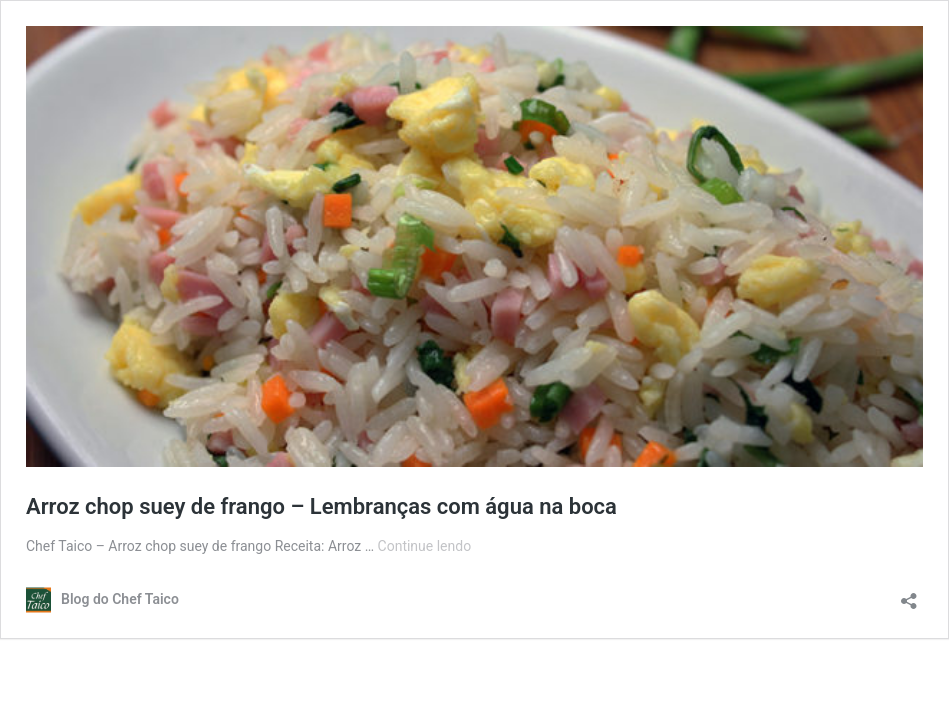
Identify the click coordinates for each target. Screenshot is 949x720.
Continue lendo (425, 546)
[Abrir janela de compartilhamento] (909, 594)
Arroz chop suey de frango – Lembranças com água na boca (321, 506)
